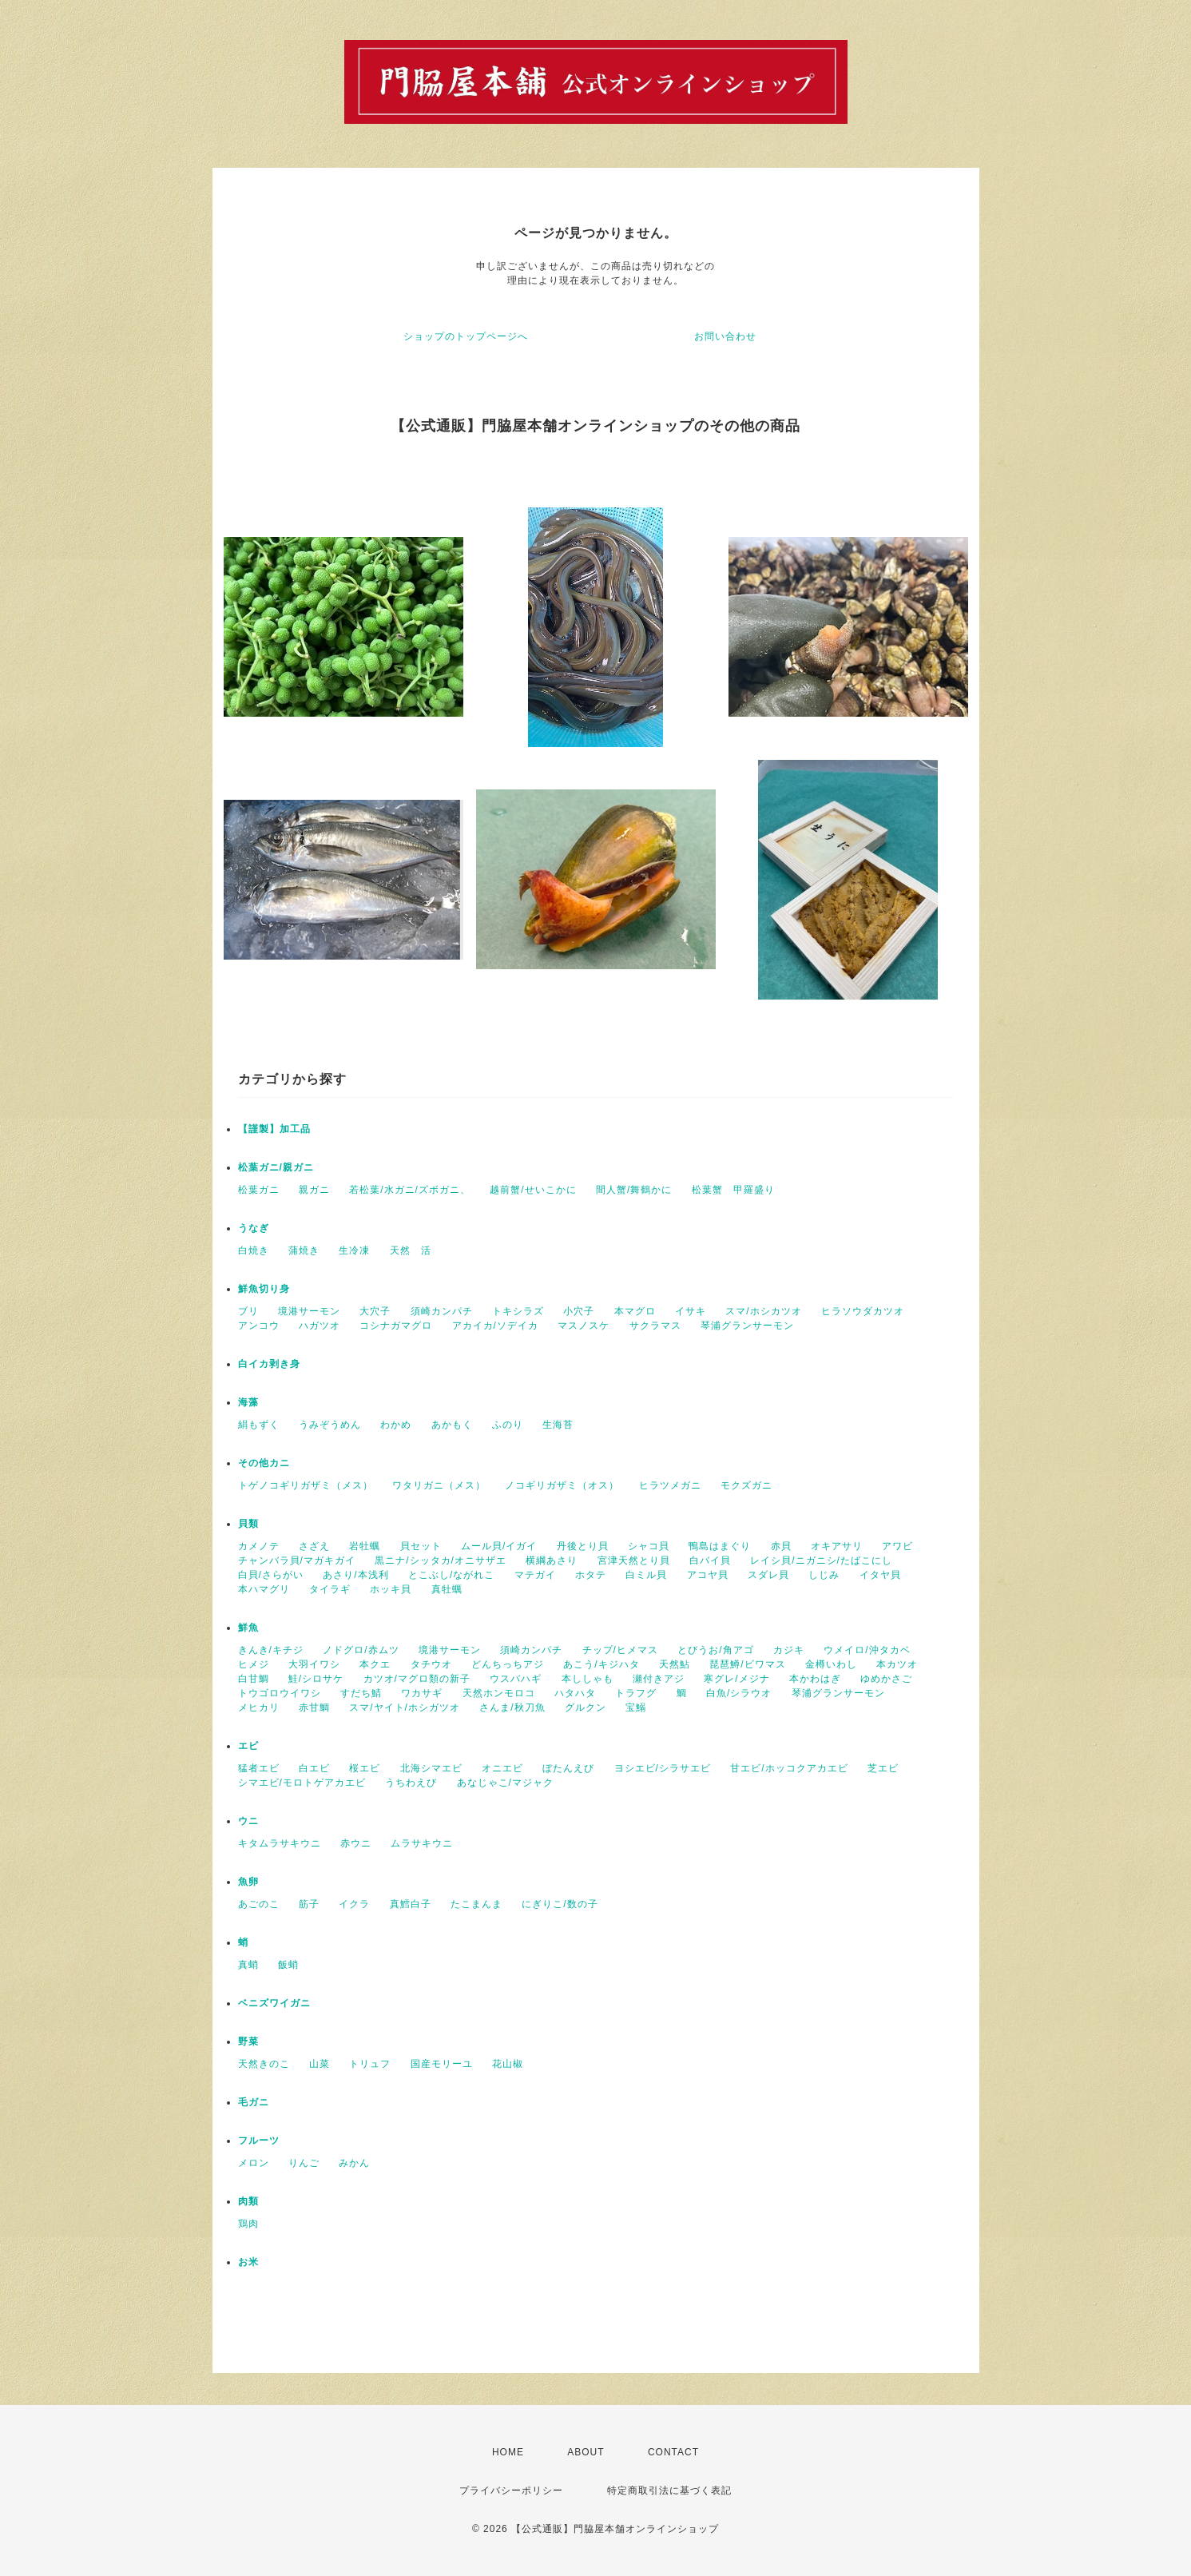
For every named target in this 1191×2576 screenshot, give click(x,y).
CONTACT (673, 2452)
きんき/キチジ (271, 1650)
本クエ (375, 1664)
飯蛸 (288, 1964)
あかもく (452, 1424)
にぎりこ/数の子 (559, 1904)
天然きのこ (264, 2063)
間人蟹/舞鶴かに (634, 1189)
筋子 (309, 1904)
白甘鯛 (253, 1678)
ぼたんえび (568, 1768)
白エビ (314, 1768)
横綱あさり (552, 1560)
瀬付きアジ (659, 1678)
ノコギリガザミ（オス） (562, 1485)
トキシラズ (518, 1311)
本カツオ (897, 1664)
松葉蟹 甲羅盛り (733, 1189)
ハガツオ (319, 1325)
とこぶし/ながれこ (451, 1574)
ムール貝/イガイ (499, 1546)
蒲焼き (304, 1250)
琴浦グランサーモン (747, 1325)
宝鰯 (635, 1707)
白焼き (253, 1250)
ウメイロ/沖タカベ (867, 1650)
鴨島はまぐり (720, 1546)
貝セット (421, 1546)
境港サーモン (309, 1311)
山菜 (319, 2063)
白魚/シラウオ (739, 1693)
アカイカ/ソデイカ (495, 1325)
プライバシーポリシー (511, 2490)
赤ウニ (355, 1843)
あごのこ (259, 1904)
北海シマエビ (431, 1768)
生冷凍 (354, 1250)
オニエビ (502, 1768)
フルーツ (259, 2140)
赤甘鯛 (314, 1707)
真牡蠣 (447, 1589)
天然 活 (410, 1250)
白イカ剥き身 (269, 1363)
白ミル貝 (646, 1574)
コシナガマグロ (395, 1325)
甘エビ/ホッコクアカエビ (789, 1768)
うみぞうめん (330, 1424)
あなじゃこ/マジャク (505, 1782)
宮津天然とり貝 (633, 1560)
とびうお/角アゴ (715, 1650)
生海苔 (558, 1424)
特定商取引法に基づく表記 (669, 2490)
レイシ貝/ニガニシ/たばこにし (821, 1560)
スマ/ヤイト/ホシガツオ (404, 1707)
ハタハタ (575, 1693)
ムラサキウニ (422, 1843)
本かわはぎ (815, 1678)
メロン (253, 2163)
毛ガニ (253, 2102)
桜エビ (364, 1768)
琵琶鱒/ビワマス (747, 1664)
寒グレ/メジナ (736, 1678)
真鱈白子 (410, 1904)
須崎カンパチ (442, 1311)
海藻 (248, 1402)
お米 (248, 2262)
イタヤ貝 (880, 1574)
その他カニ (264, 1463)
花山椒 (507, 2063)
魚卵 (248, 1881)
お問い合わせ (725, 336)
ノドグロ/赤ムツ (361, 1650)
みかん (354, 2163)
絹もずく (259, 1424)
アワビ (897, 1546)
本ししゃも (587, 1678)
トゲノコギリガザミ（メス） (305, 1485)
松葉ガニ (259, 1189)
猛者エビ (259, 1768)
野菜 (248, 2041)
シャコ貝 (648, 1546)
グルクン (585, 1707)
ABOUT (585, 2452)
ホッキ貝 (390, 1589)
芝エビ (883, 1768)
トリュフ (370, 2063)
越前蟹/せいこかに (533, 1189)
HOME (508, 2452)
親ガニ (314, 1189)
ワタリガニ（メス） (439, 1485)
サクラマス (655, 1325)
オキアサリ (837, 1546)
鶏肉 (248, 2223)
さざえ (314, 1546)
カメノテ (259, 1546)
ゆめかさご (886, 1678)
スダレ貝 (768, 1574)
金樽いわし (831, 1664)
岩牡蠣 (364, 1546)
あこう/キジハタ (601, 1664)
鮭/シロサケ (315, 1678)
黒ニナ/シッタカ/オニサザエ (440, 1560)
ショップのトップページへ (465, 336)
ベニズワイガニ (274, 2003)
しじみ (824, 1574)
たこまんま (476, 1904)
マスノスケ (583, 1325)
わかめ (395, 1424)
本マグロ (635, 1311)
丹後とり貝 (583, 1546)
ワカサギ (422, 1693)
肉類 (248, 2201)
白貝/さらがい (271, 1574)
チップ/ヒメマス (620, 1650)
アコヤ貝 (707, 1574)
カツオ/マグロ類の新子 (416, 1678)
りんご (304, 2163)
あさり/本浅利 (355, 1574)
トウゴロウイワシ (279, 1693)
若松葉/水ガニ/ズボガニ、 (409, 1189)
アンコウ (259, 1325)
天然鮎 (674, 1664)
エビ (248, 1745)
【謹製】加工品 (274, 1129)
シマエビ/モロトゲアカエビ (302, 1782)
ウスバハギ (516, 1678)
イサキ (690, 1311)
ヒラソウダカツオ (862, 1311)
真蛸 (248, 1964)
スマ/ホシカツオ (763, 1311)
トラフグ (636, 1693)
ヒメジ (253, 1664)
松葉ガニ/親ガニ (276, 1167)
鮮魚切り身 (264, 1288)
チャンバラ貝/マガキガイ (296, 1560)
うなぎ (253, 1228)
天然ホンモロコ (499, 1693)
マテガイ (535, 1574)
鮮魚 (248, 1627)
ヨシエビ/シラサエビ (662, 1768)
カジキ (788, 1650)
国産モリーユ (442, 2063)
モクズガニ (746, 1485)
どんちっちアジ (507, 1664)
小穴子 (578, 1311)
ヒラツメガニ (670, 1485)
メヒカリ (259, 1707)
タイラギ (330, 1589)
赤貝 (781, 1546)
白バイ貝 (710, 1560)
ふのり (507, 1424)
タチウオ (431, 1664)
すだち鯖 (361, 1693)
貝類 (248, 1523)
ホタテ (590, 1574)
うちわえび (411, 1782)
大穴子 (375, 1311)
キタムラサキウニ (279, 1843)
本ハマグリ (264, 1589)
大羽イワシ (314, 1664)
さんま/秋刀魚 (512, 1707)
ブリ (248, 1311)
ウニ (248, 1821)
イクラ (354, 1904)
